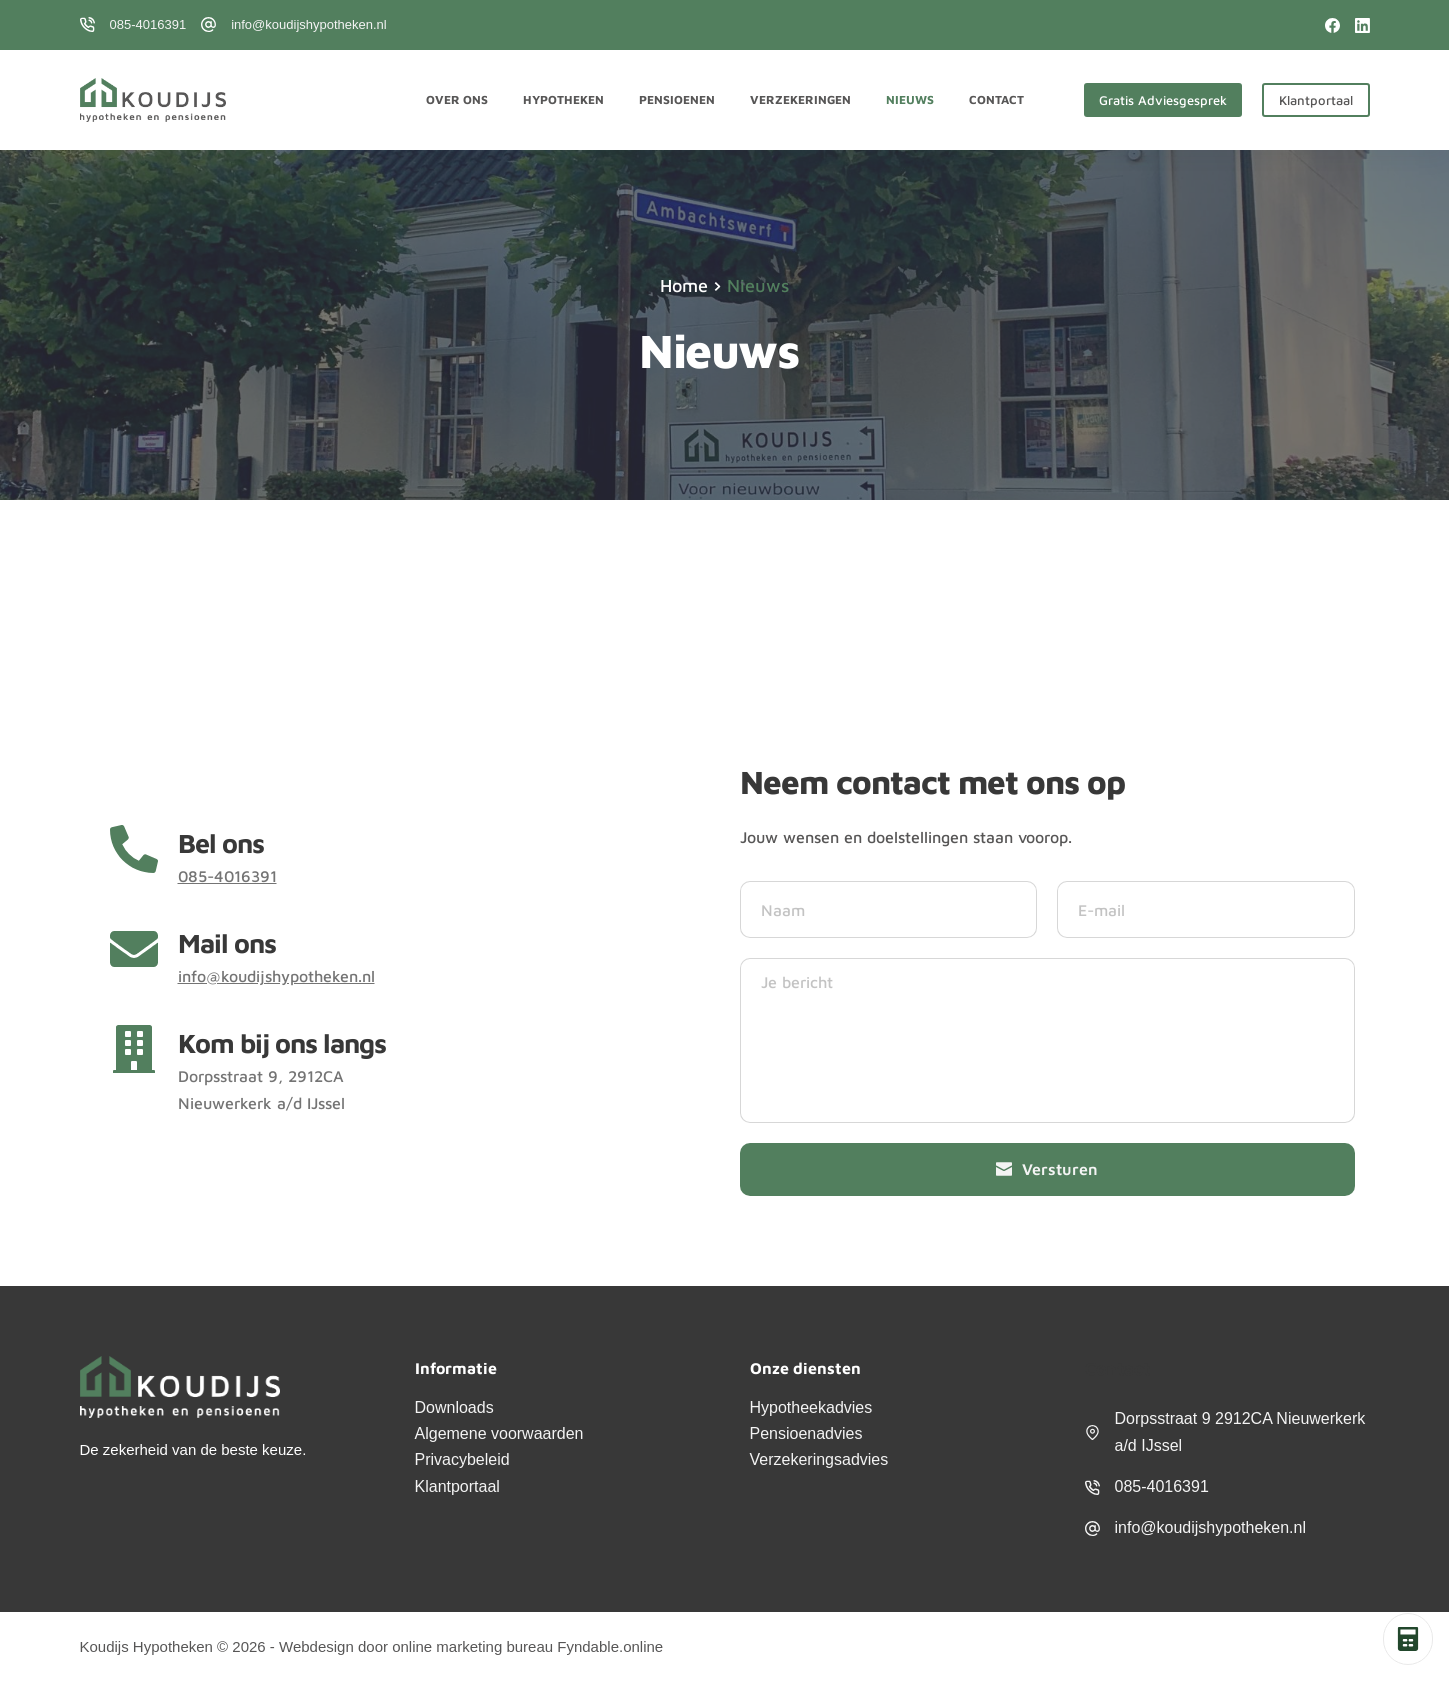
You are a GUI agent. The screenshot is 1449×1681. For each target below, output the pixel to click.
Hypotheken (563, 99)
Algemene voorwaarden (499, 1433)
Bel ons (221, 843)
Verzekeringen (800, 99)
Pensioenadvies (806, 1433)
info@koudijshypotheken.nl (309, 24)
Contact (996, 99)
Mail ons (227, 943)
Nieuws (910, 99)
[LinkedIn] (1362, 25)
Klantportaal (1316, 100)
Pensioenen (677, 99)
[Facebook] (1332, 25)
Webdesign (316, 1646)
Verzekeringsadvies (819, 1459)
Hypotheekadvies (811, 1407)
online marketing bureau (472, 1646)
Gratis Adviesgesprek (1163, 100)
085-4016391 (148, 24)
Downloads (454, 1407)
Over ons (457, 99)
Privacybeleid (462, 1459)
